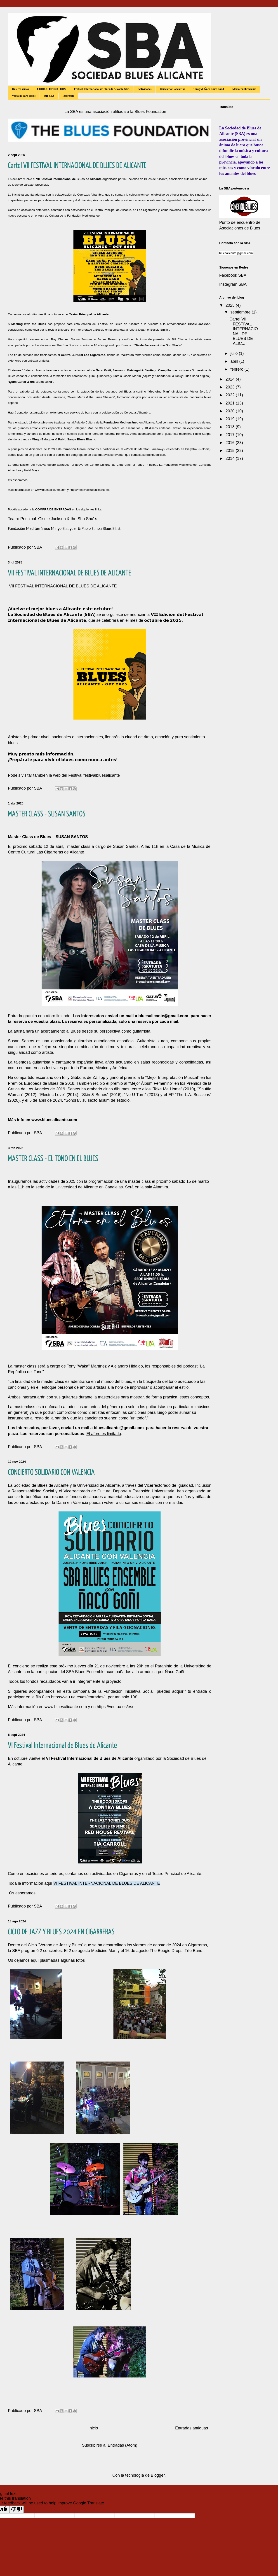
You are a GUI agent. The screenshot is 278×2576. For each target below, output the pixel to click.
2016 (231, 442)
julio (234, 353)
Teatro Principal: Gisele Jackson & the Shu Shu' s (52, 519)
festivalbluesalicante (101, 775)
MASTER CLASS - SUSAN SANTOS (46, 814)
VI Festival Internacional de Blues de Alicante (62, 1745)
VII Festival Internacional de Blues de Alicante (68, 179)
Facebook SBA (232, 275)
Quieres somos (20, 89)
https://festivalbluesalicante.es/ (90, 489)
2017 (231, 434)
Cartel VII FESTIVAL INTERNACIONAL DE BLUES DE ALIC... (243, 331)
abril (234, 361)
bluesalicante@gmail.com (236, 253)
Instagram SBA (233, 284)
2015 (231, 450)
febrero (237, 369)
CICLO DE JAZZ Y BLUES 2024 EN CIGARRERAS (61, 1932)
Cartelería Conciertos (172, 89)
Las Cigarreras (94, 355)
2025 (231, 305)
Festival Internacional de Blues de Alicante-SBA (102, 89)
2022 (231, 395)
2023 (231, 387)
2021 (231, 403)
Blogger (158, 2475)
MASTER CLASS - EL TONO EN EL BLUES (53, 1159)
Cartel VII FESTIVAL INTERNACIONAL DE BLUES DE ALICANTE (77, 166)
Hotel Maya (31, 470)
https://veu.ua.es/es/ (115, 1706)
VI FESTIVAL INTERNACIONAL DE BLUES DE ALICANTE (106, 1883)
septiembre (241, 312)
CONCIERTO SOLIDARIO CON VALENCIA (51, 1472)
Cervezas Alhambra (90, 194)
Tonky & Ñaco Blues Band (208, 89)
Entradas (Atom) (122, 2445)
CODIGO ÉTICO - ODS (51, 89)
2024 (231, 379)
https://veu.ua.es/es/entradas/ (77, 1697)
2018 (231, 427)
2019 (231, 419)
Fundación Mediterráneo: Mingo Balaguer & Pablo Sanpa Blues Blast (64, 528)
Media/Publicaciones (244, 89)
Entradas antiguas (191, 2428)
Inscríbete (68, 95)
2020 (231, 411)
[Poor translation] (16, 2509)
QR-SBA (49, 95)
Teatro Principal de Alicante (112, 210)
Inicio (93, 2428)
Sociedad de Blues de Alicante (147, 179)
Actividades (144, 89)
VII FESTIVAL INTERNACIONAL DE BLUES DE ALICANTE (69, 573)
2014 (231, 458)
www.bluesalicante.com (50, 489)
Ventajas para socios (23, 95)
